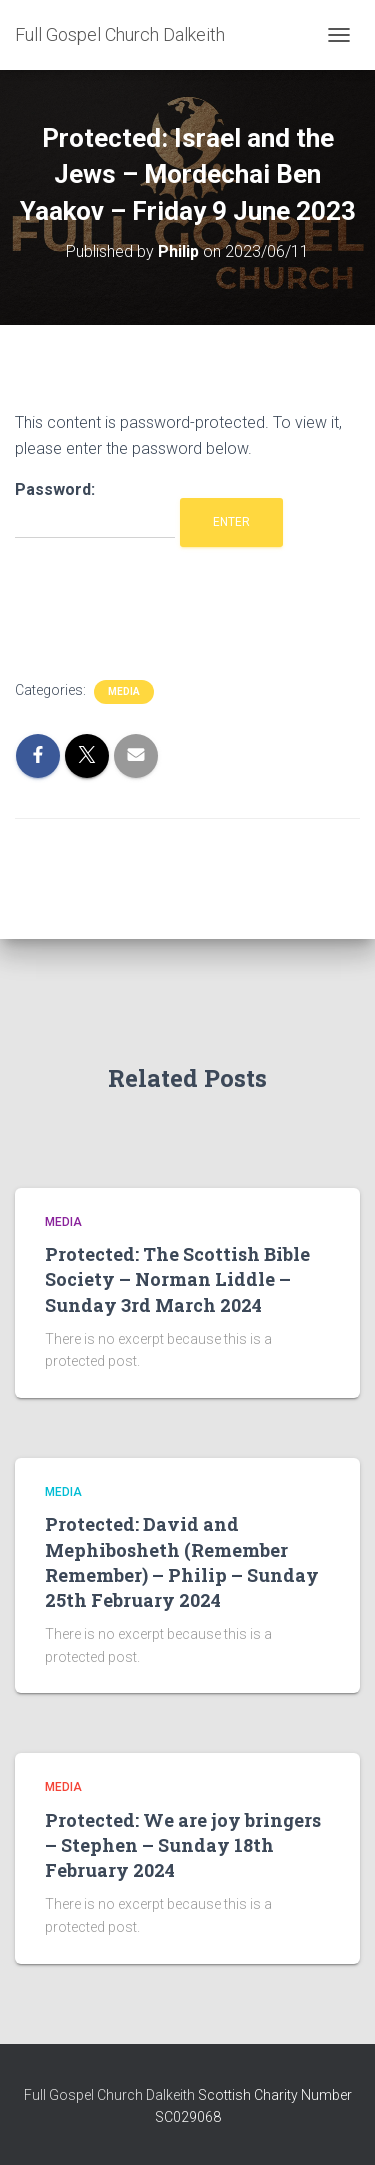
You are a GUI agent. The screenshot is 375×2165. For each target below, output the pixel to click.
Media (124, 691)
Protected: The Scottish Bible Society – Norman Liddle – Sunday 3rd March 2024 (177, 1279)
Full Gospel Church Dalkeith (111, 2095)
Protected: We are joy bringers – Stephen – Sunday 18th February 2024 (183, 1845)
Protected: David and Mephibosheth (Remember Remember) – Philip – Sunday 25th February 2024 (182, 1562)
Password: (95, 509)
